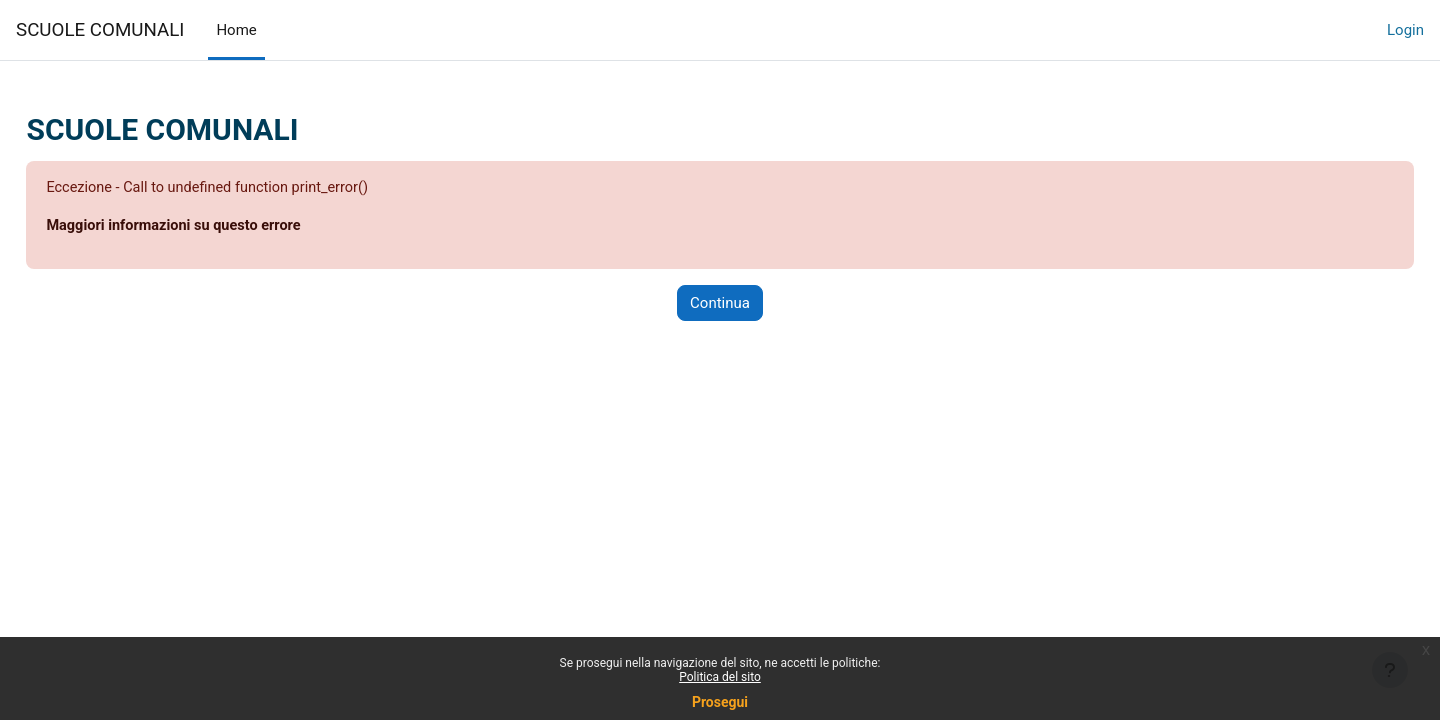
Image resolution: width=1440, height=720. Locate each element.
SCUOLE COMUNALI (100, 30)
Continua (720, 304)
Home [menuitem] (236, 30)
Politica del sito (720, 677)
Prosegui (720, 702)
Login (1405, 30)
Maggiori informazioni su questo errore (222, 227)
